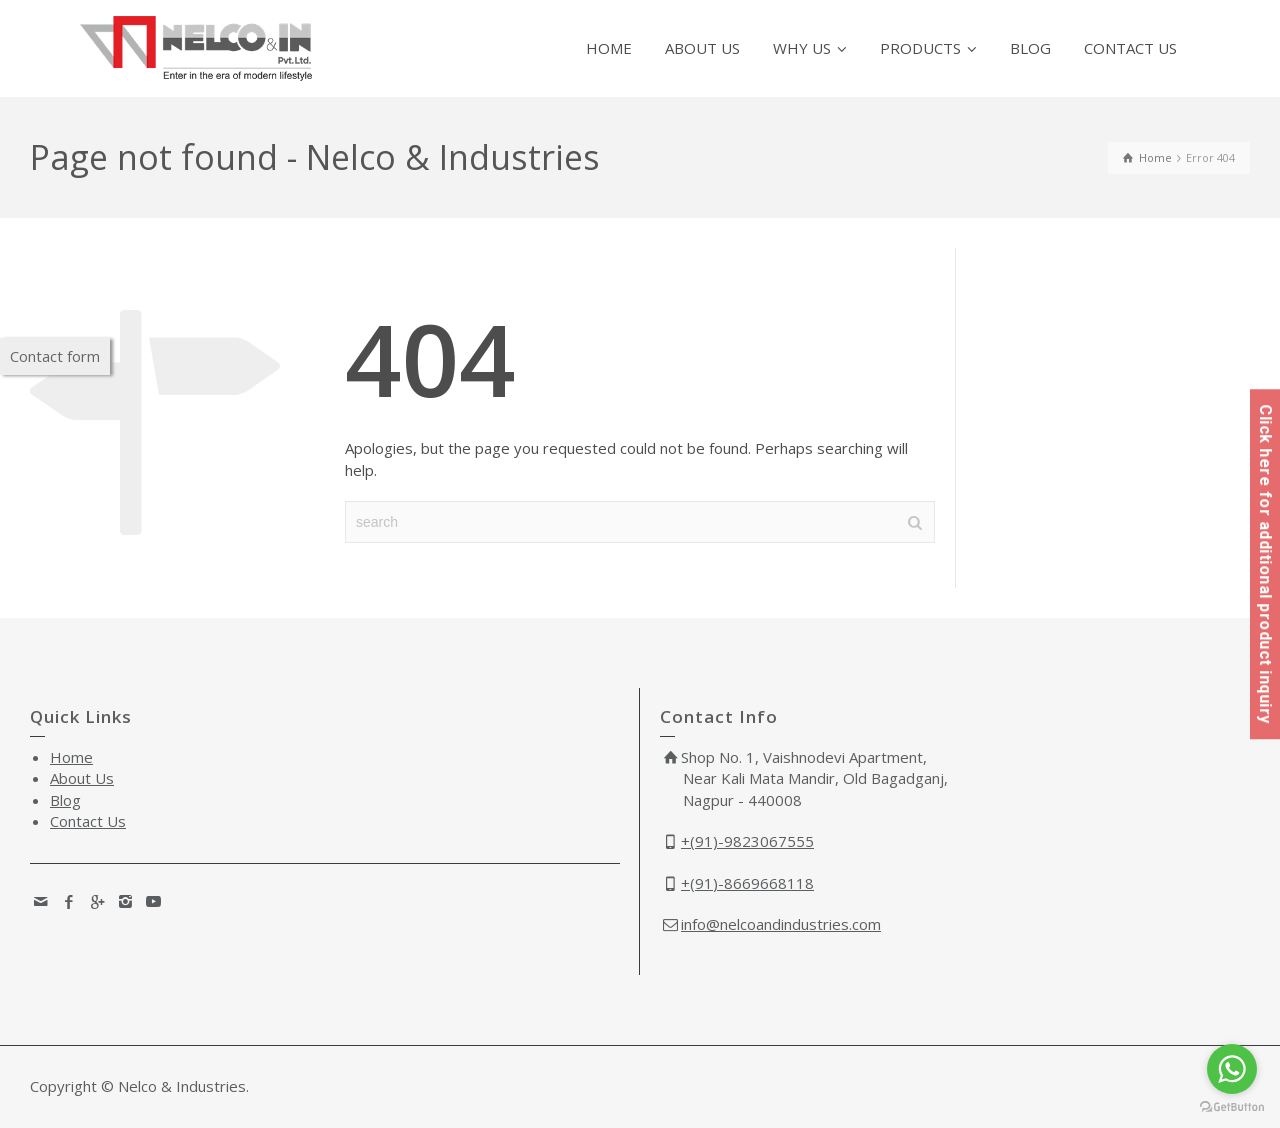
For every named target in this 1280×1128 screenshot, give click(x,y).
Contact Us (88, 821)
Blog (65, 800)
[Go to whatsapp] (1232, 1069)
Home (71, 757)
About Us (82, 778)
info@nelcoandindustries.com (781, 924)
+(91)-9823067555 (747, 841)
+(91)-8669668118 (747, 883)
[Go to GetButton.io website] (1232, 1107)
